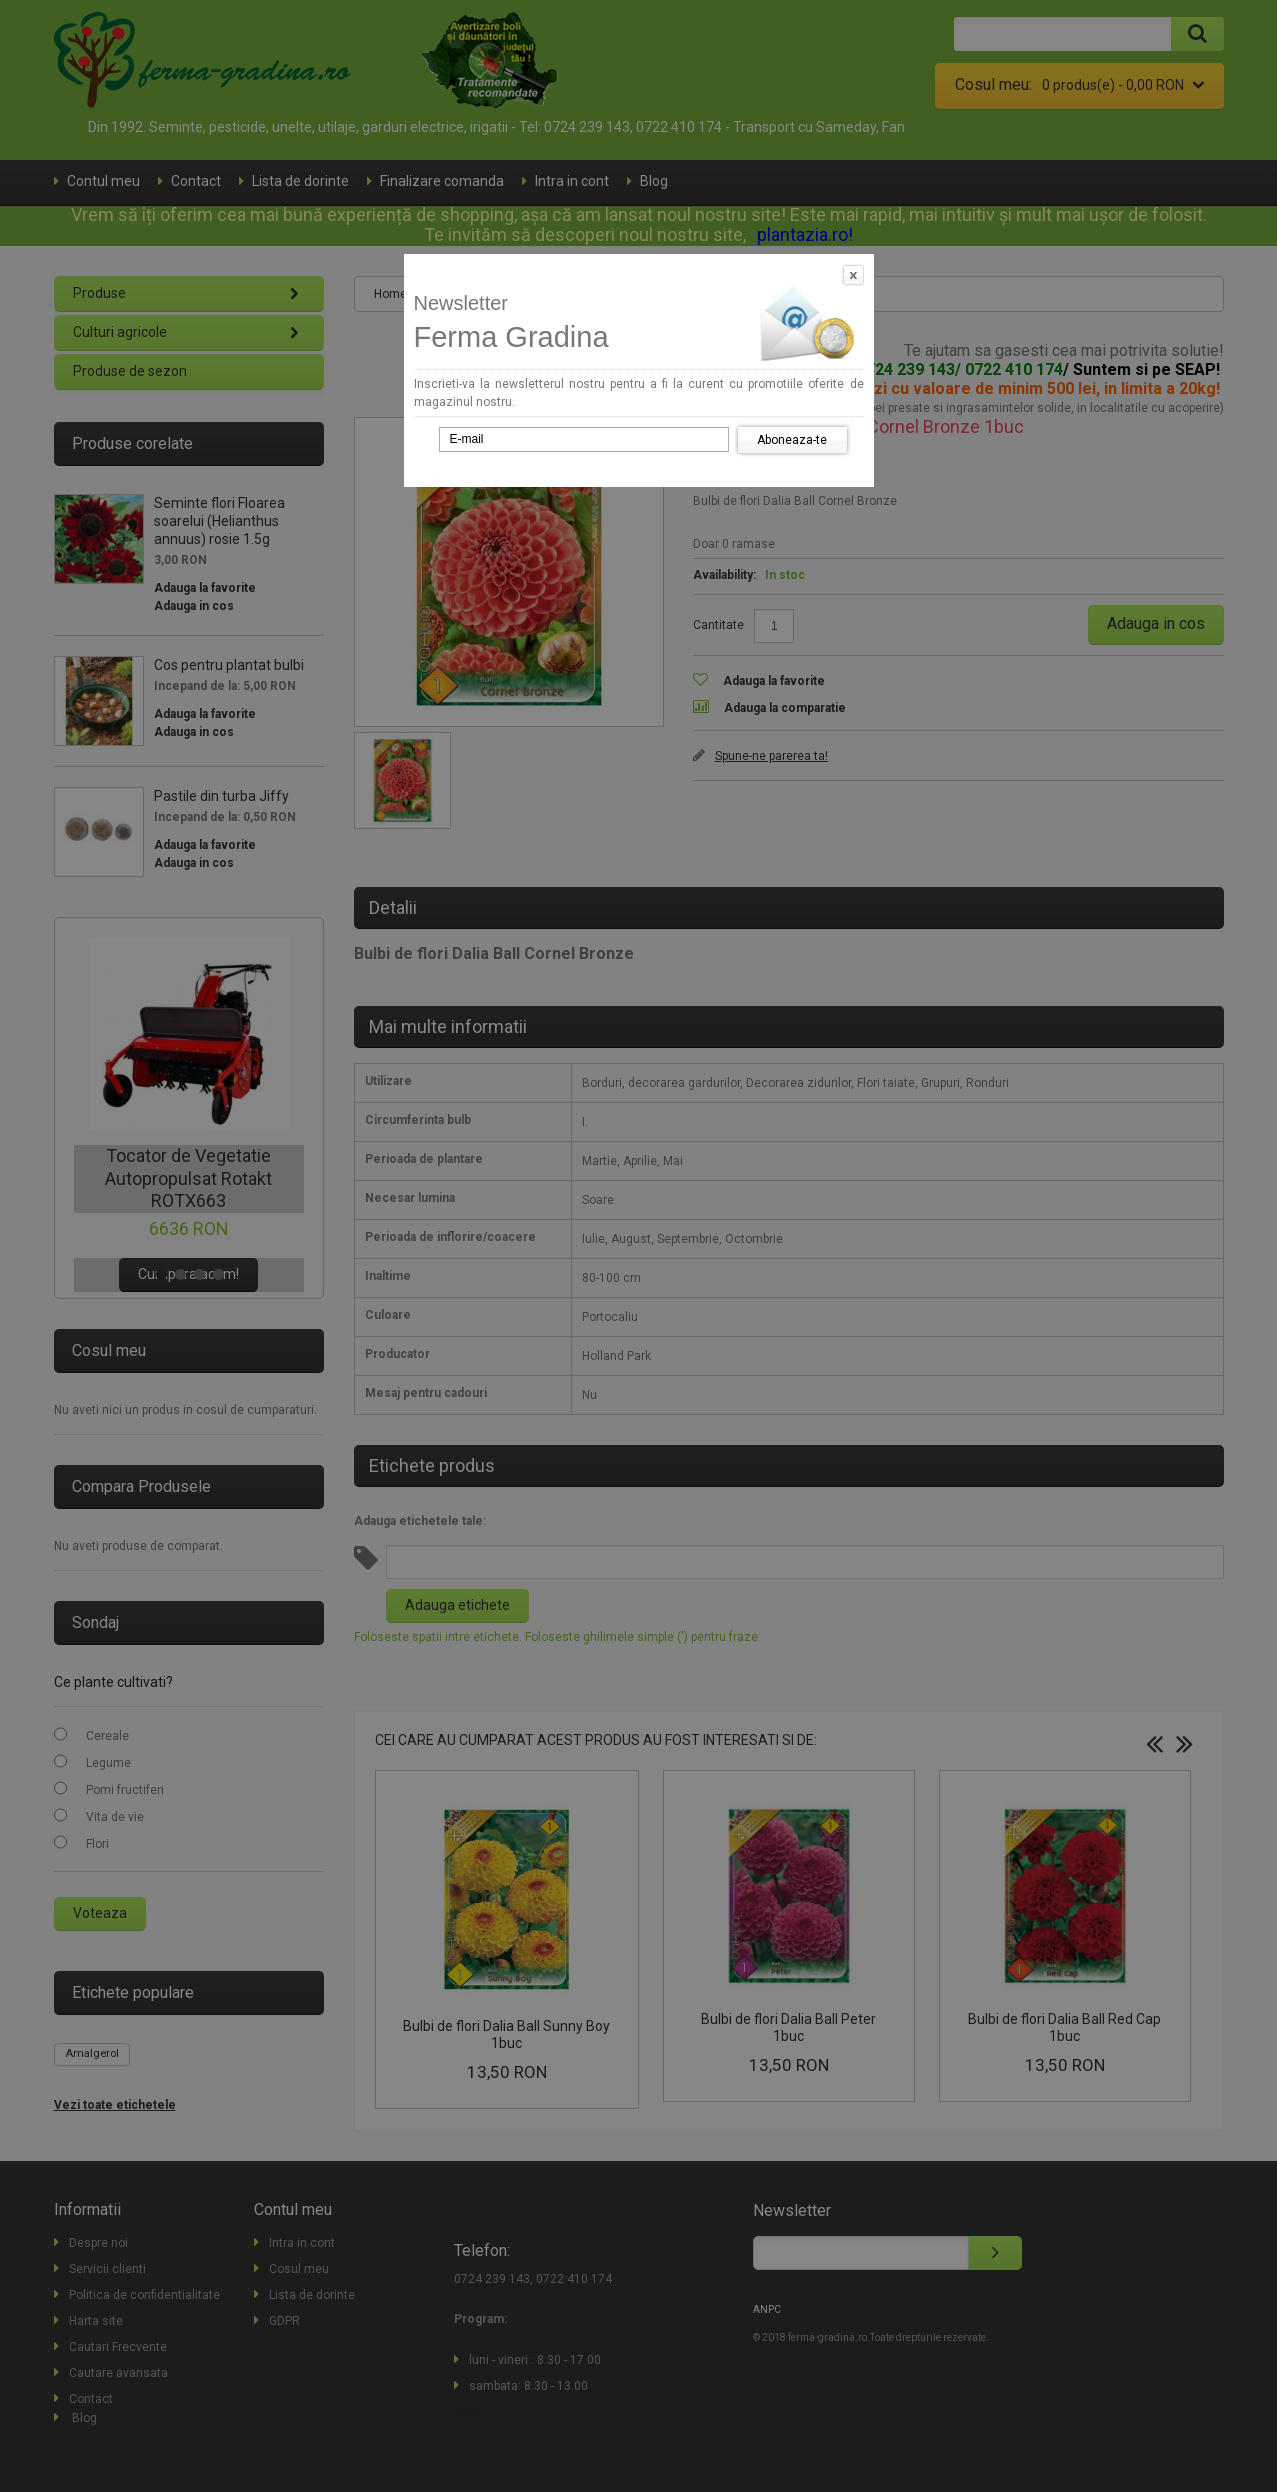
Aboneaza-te (792, 440)
